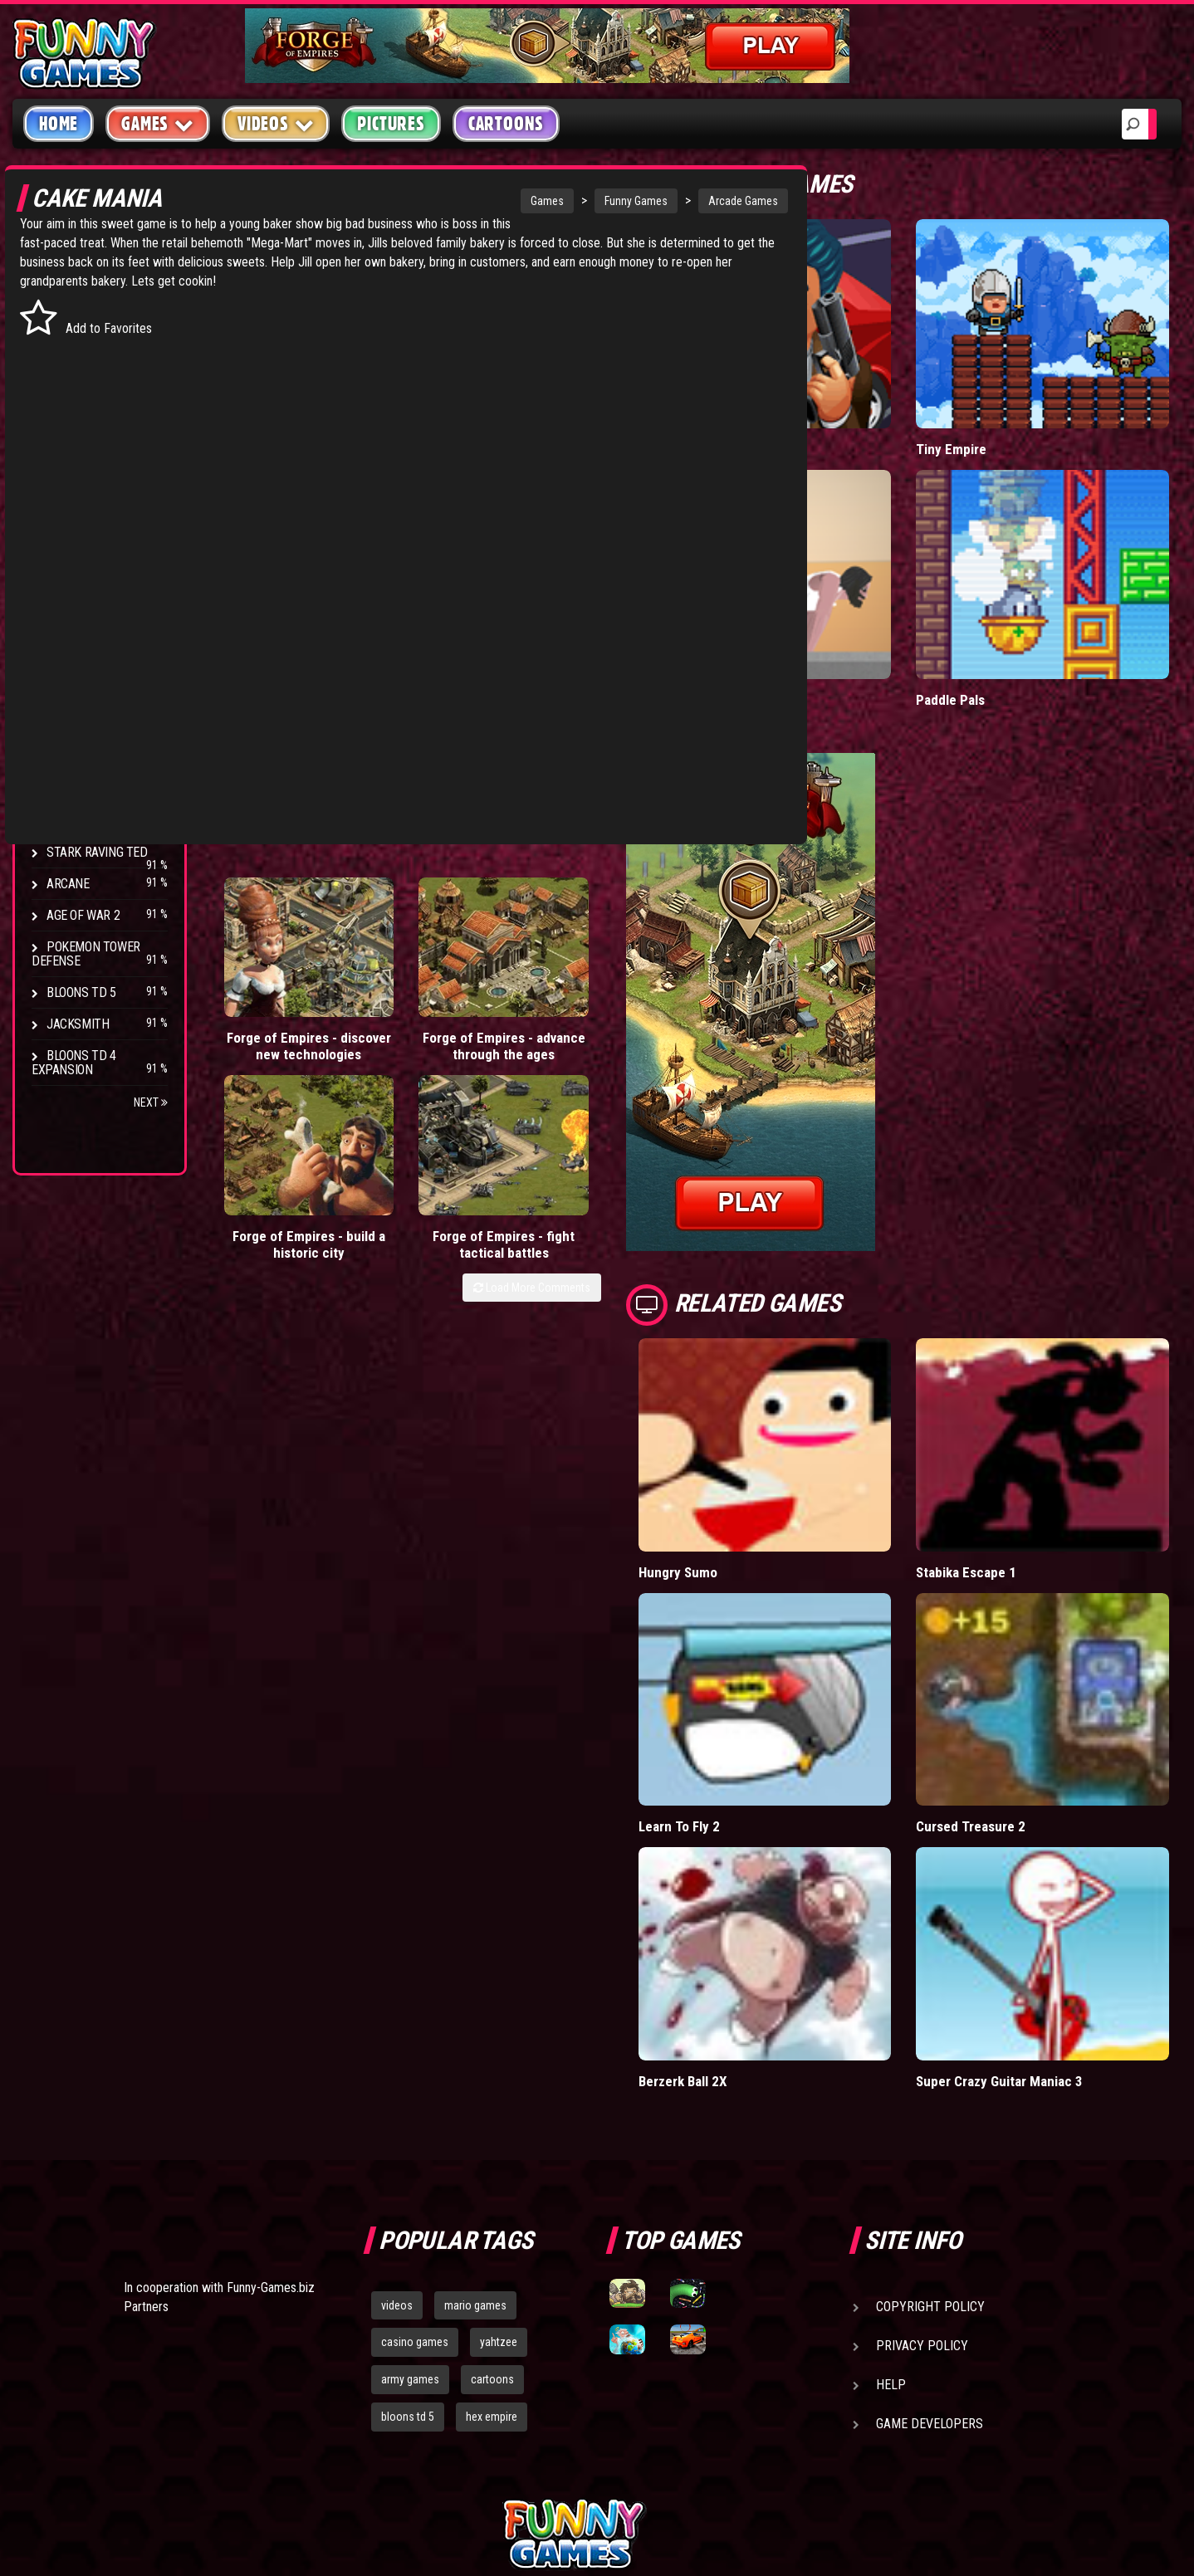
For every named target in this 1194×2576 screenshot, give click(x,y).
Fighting (71, 388)
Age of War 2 (83, 915)
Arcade (68, 293)
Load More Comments (614, 978)
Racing (66, 420)
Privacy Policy (922, 2172)
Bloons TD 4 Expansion (74, 1063)
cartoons (492, 2205)
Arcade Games (620, 201)
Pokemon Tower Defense (86, 954)
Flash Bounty (87, 726)
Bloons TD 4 (81, 694)
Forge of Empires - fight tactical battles (625, 927)
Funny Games (513, 201)
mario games (475, 2132)
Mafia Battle (757, 414)
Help (891, 2211)
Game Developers (929, 2250)
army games (410, 2205)
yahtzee (498, 2169)
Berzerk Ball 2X (767, 1907)
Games (424, 201)
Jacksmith (77, 1024)
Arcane (68, 884)
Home (58, 123)
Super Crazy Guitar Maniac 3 (1041, 1907)
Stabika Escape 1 (1008, 1468)
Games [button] (157, 123)
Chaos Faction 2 (93, 821)
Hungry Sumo (762, 1468)
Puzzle (67, 325)
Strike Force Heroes (106, 789)
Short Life (751, 630)
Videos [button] (276, 123)
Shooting (73, 356)
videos (397, 2132)
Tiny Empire (992, 414)
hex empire (491, 2243)
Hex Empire (78, 757)
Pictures (390, 123)
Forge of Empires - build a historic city (506, 927)
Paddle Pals (992, 630)
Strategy (74, 483)
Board (64, 514)
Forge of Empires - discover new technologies (270, 935)
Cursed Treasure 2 (1012, 1688)
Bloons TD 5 (81, 992)
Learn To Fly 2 (762, 1688)
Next (151, 1102)
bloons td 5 (407, 2243)
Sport (64, 451)
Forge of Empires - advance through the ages (389, 943)
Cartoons (506, 123)
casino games (414, 2169)
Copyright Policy (930, 2133)
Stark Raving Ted (97, 852)
